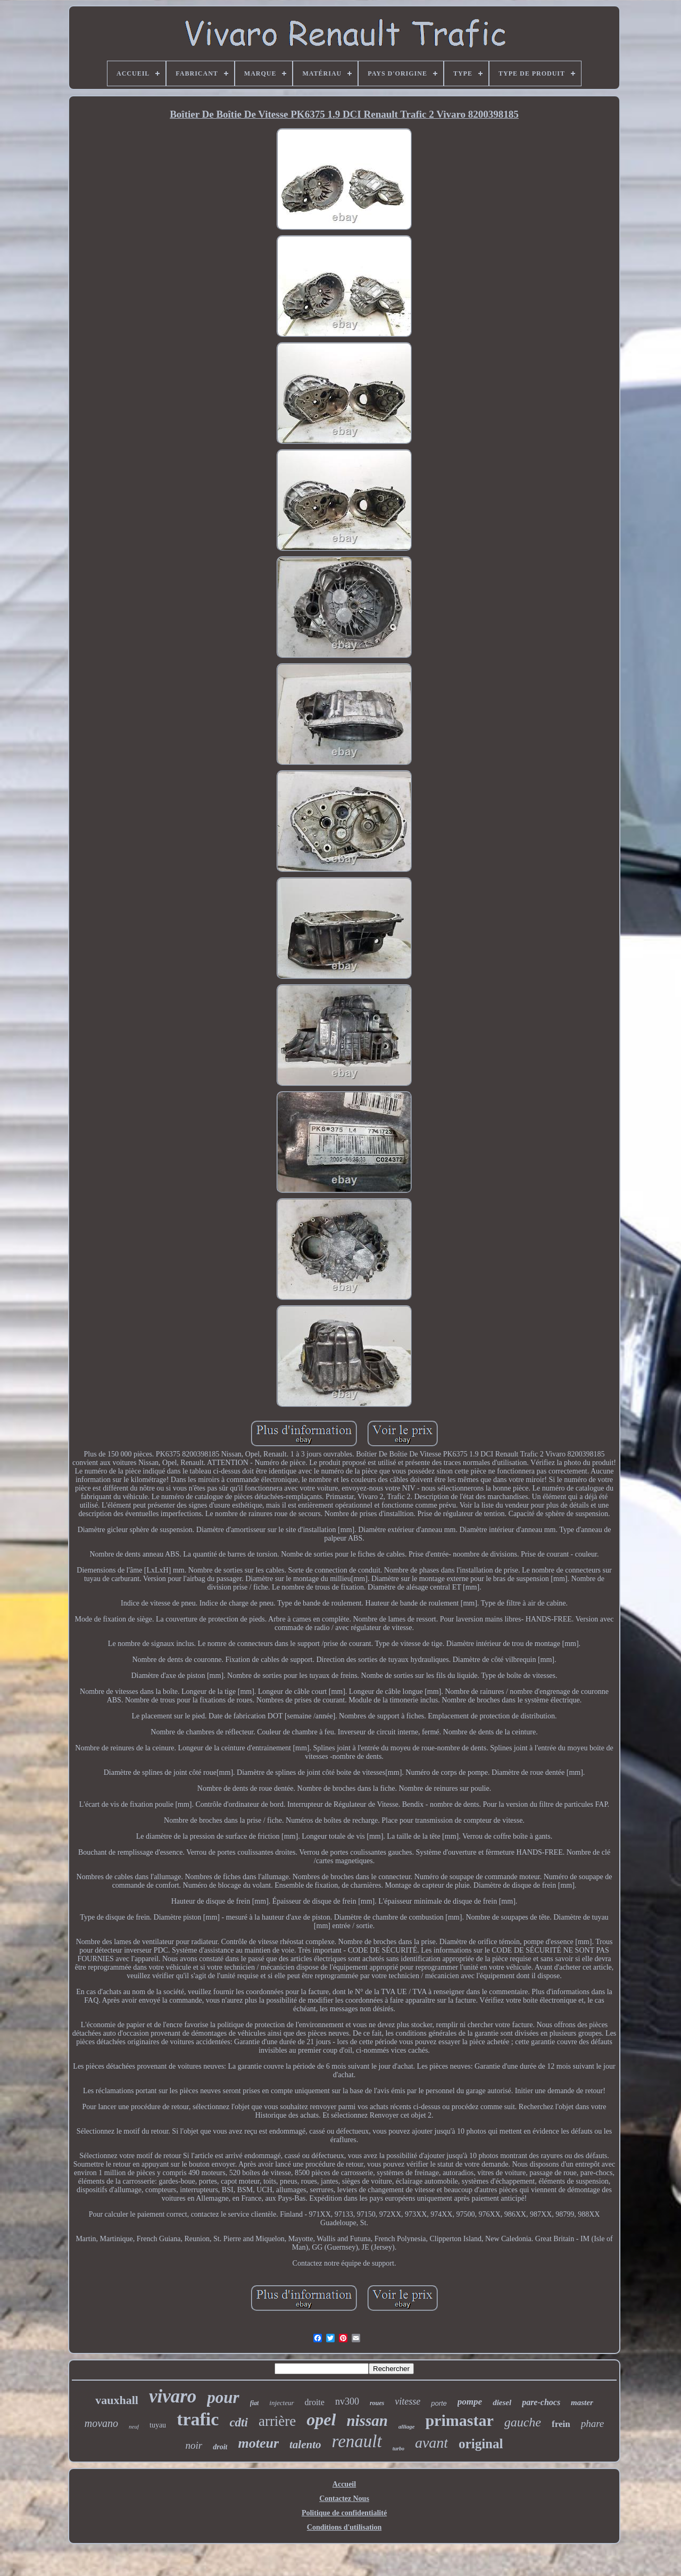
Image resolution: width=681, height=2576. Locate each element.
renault (357, 2441)
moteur (258, 2443)
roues (377, 2403)
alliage (406, 2426)
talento (305, 2444)
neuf (134, 2426)
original (481, 2444)
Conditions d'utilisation (344, 2527)
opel (321, 2419)
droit (220, 2447)
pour (223, 2397)
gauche (522, 2422)
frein (561, 2424)
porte (439, 2403)
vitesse (407, 2401)
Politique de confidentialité (344, 2513)
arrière (277, 2421)
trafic (198, 2419)
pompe (470, 2402)
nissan (366, 2420)
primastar (459, 2420)
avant (431, 2442)
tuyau (158, 2425)
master (582, 2402)
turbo (398, 2448)
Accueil (344, 2484)
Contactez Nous (344, 2499)
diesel (502, 2402)
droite (315, 2402)
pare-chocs (541, 2402)
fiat (254, 2403)
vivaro (172, 2396)
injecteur (281, 2403)
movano (101, 2423)
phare (592, 2423)
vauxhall (116, 2400)
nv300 (347, 2401)
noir (194, 2445)
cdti (238, 2422)
